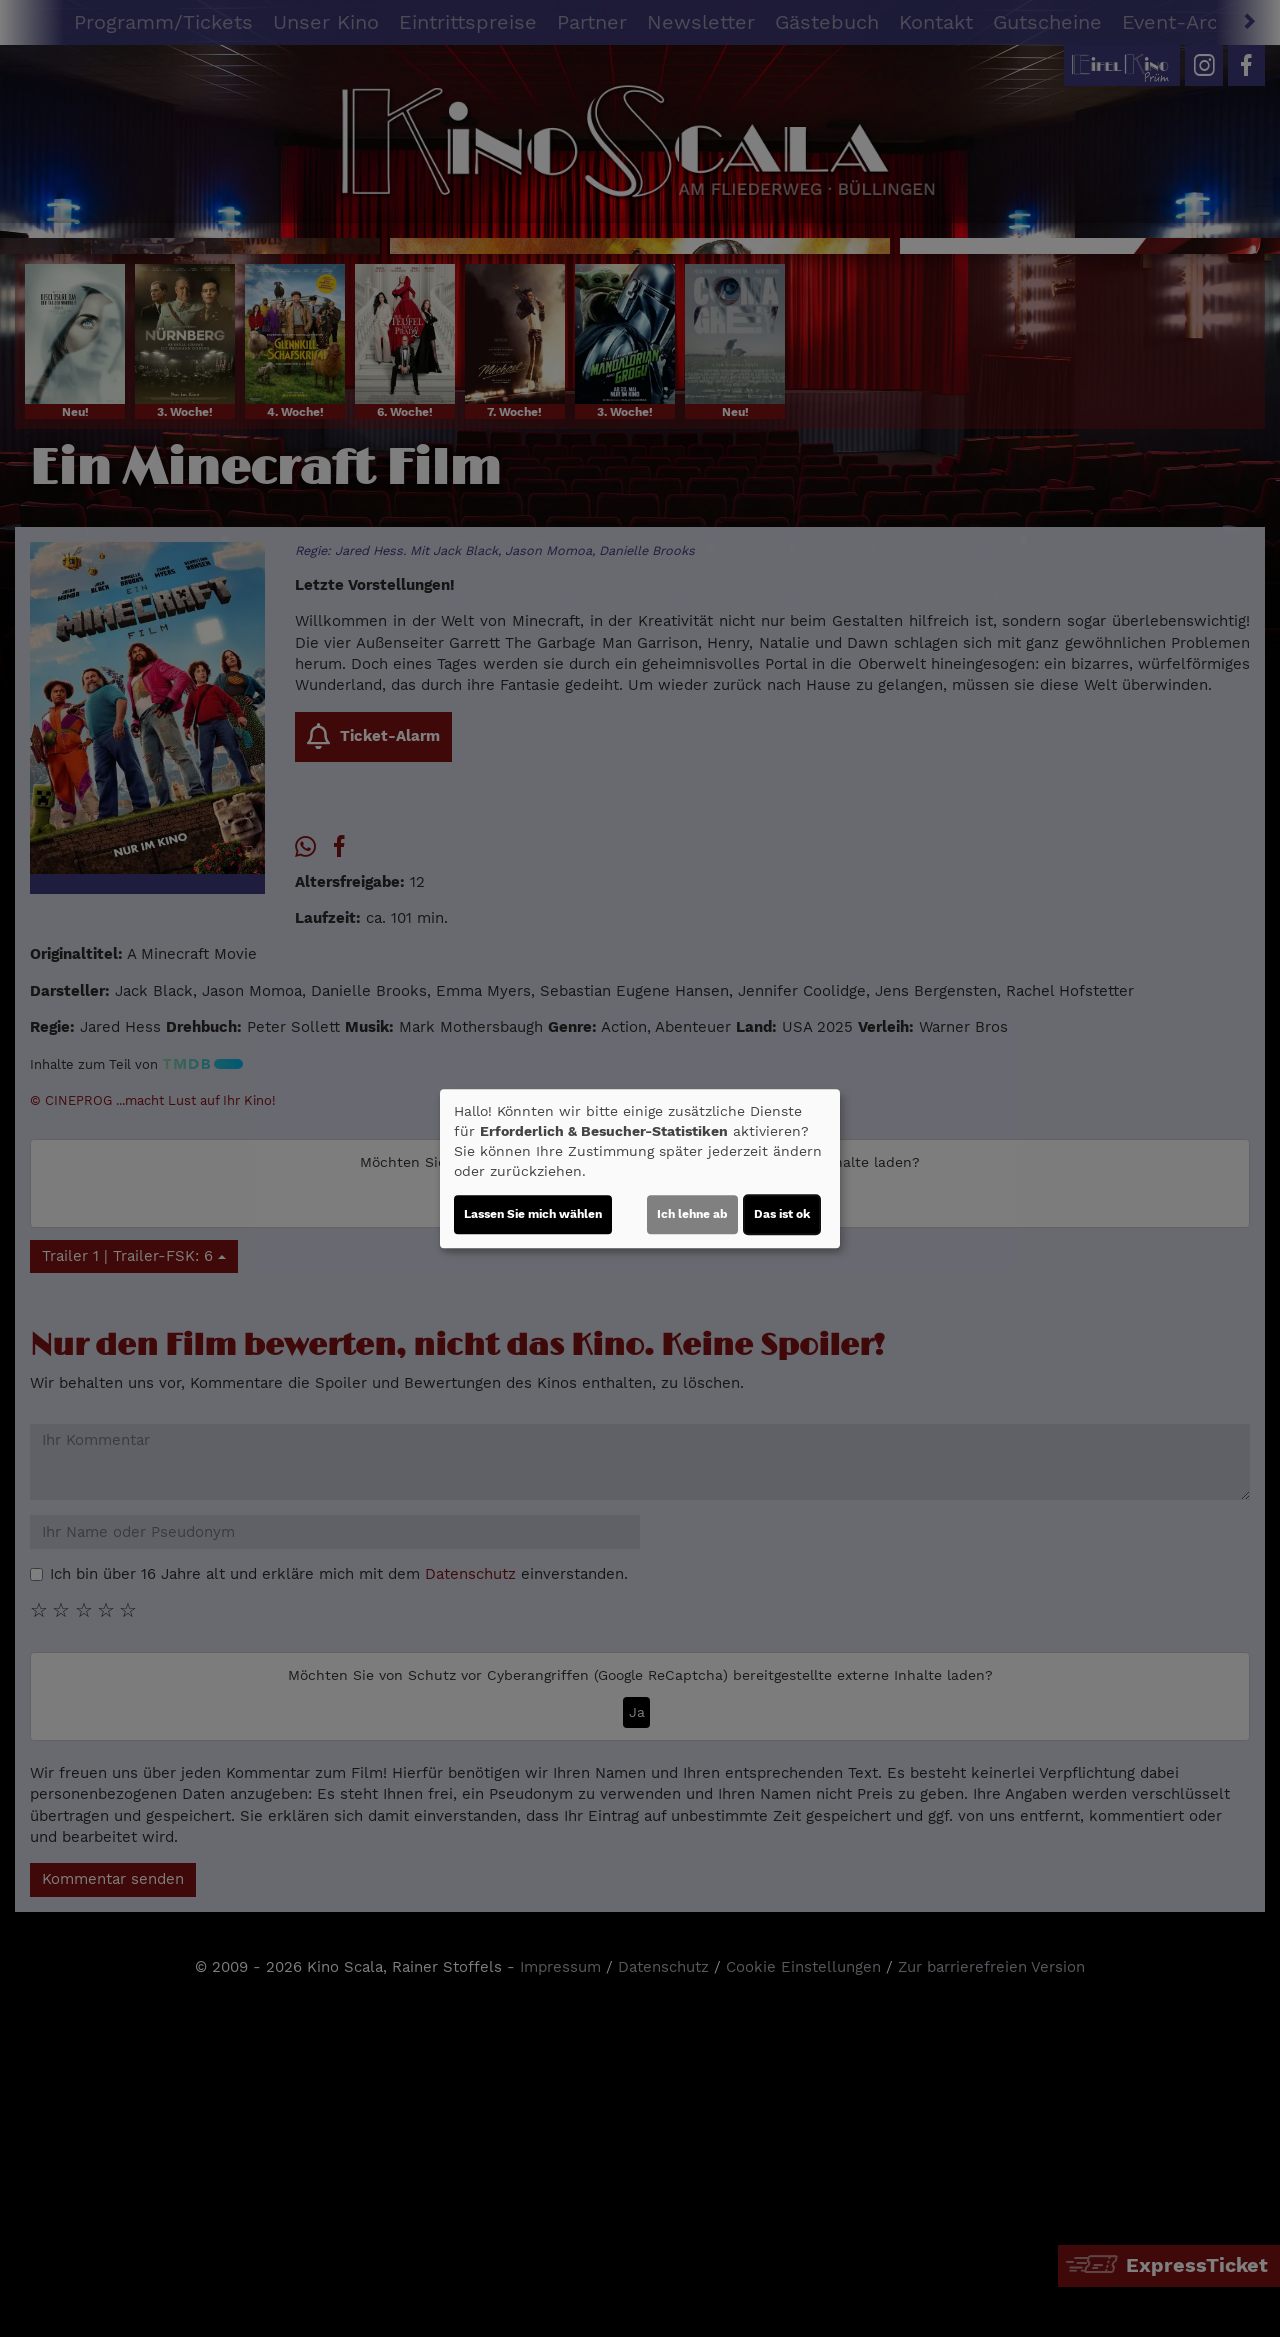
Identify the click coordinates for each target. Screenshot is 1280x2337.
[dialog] (640, 1169)
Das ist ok (782, 1214)
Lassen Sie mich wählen (533, 1214)
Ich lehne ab (692, 1214)
